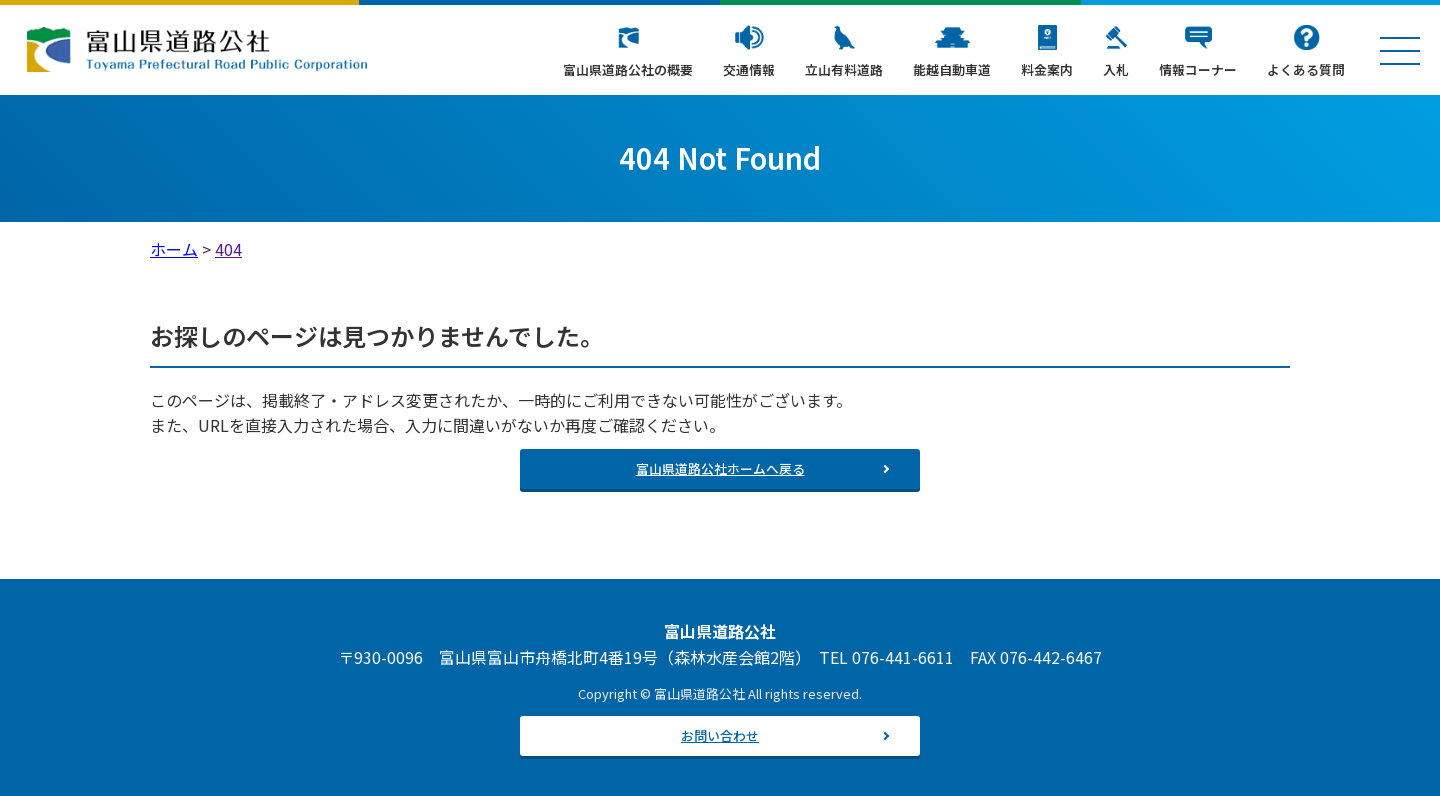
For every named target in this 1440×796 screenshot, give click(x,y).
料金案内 (1047, 69)
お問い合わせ (720, 735)
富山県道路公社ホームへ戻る (720, 468)
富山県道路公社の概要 (628, 69)
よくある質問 (1306, 69)
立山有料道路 (844, 69)
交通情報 (749, 69)
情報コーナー (1198, 69)
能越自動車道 (952, 69)
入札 (1116, 69)
